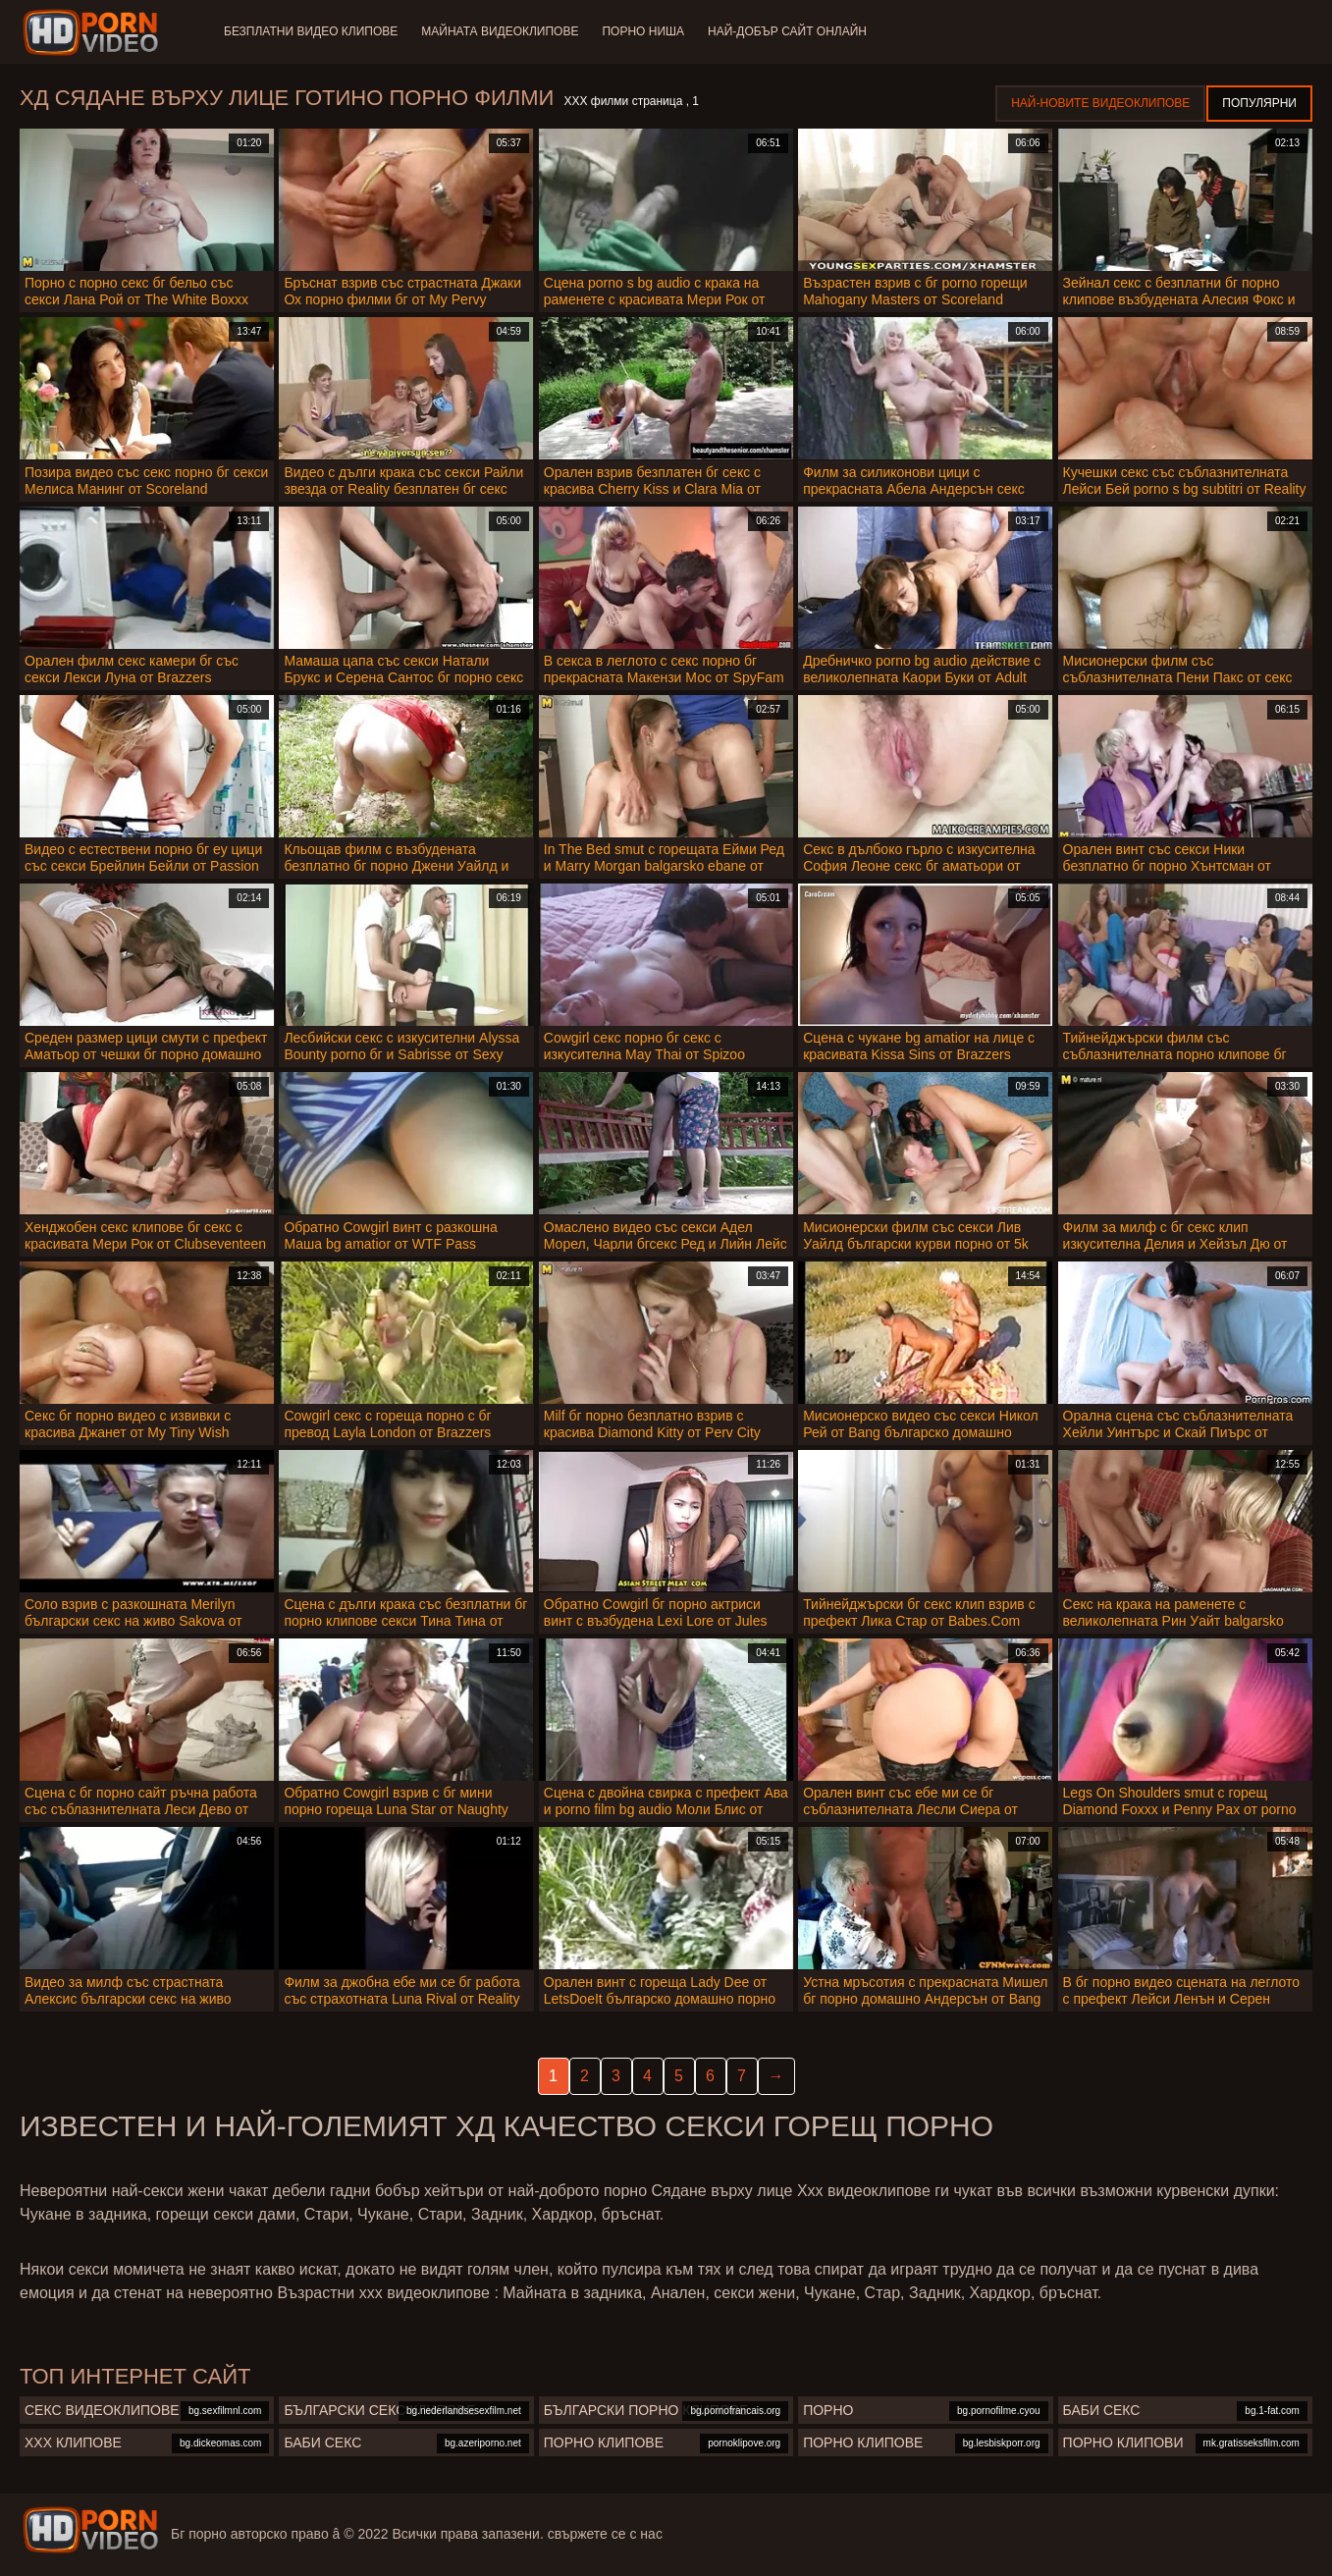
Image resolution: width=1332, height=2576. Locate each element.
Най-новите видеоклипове (1100, 103)
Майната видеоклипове (499, 31)
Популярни (1259, 103)
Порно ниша (643, 31)
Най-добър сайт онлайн (787, 31)
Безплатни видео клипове (311, 31)
